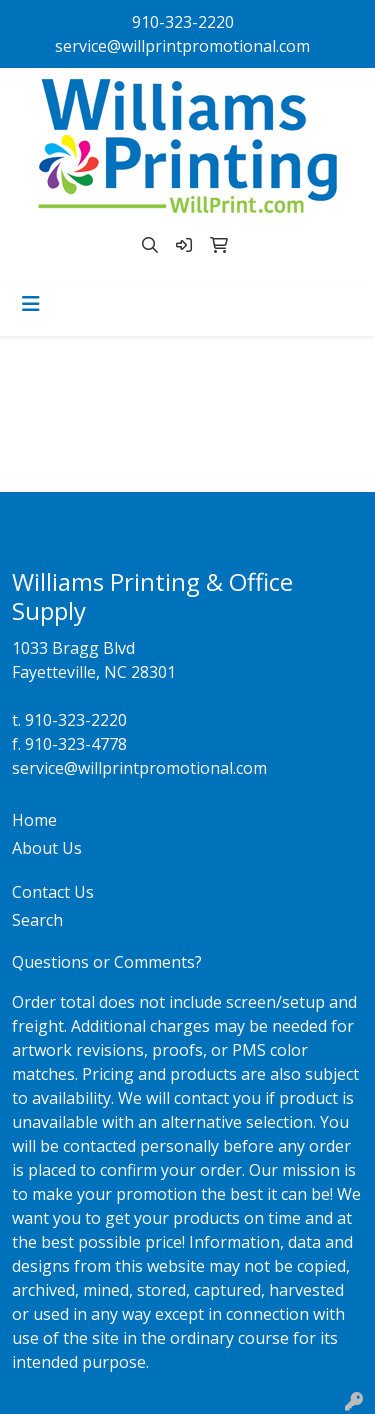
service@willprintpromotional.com (182, 46)
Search (37, 920)
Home (34, 820)
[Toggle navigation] (31, 304)
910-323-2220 (183, 22)
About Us (47, 848)
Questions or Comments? (107, 962)
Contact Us (53, 892)
